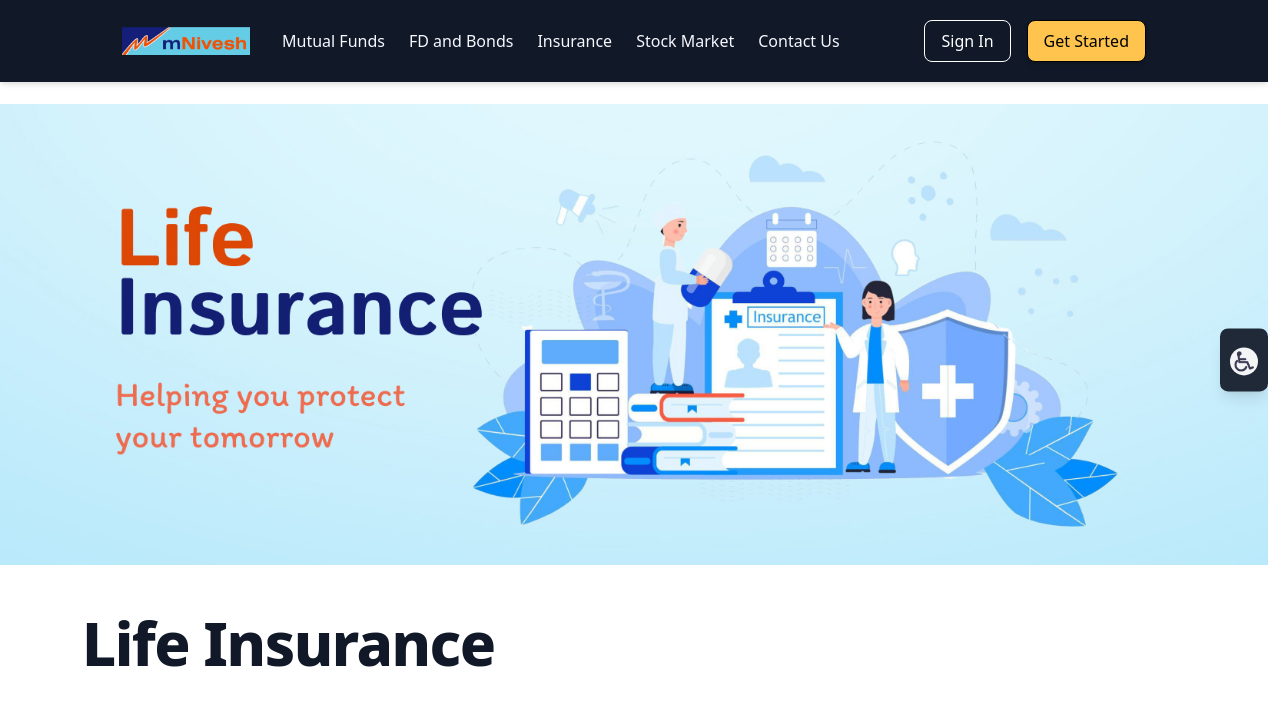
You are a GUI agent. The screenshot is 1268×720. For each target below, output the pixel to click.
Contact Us (798, 41)
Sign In (967, 41)
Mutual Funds (333, 41)
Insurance (574, 41)
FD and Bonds (461, 41)
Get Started (1086, 41)
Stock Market (685, 41)
